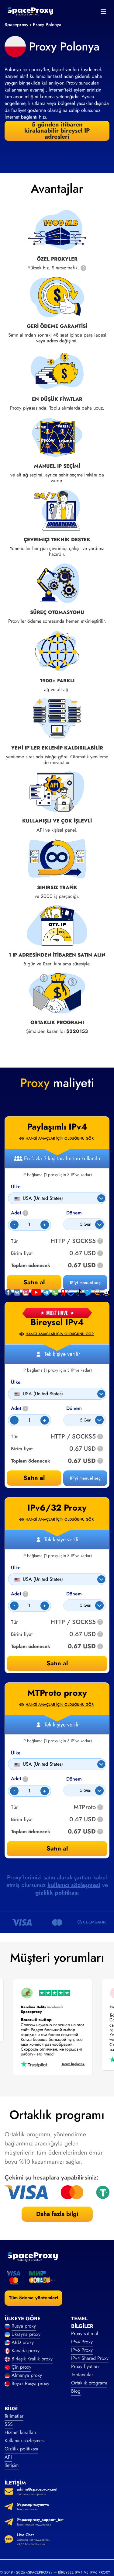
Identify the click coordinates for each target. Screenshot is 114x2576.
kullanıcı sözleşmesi (73, 1885)
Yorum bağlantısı (70, 2064)
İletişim (12, 2465)
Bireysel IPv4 (57, 1322)
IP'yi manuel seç (85, 1478)
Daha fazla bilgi (57, 2214)
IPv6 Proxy (82, 2349)
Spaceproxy (16, 24)
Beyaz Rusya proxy (30, 2383)
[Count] (29, 1420)
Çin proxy (21, 2366)
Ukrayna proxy (26, 2334)
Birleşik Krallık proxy (32, 2358)
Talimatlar (14, 2415)
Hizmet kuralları (20, 2432)
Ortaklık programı (89, 2382)
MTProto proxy (57, 1693)
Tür (14, 1436)
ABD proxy (23, 2342)
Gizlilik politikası (21, 2448)
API (8, 2456)
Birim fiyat (22, 1449)
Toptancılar (82, 2374)
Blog (76, 2390)
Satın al (34, 1477)
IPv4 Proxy (82, 2341)
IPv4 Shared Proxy (90, 2358)
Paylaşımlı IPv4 (57, 1127)
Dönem (74, 1408)
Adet (19, 1408)
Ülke (16, 1382)
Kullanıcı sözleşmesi (25, 2440)
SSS (9, 2424)
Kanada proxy (26, 2350)
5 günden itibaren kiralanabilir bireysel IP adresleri (57, 131)
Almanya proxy (27, 2375)
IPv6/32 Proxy (57, 1508)
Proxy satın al (84, 2333)
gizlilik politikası (57, 1893)
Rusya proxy (24, 2325)
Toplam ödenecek (30, 1461)
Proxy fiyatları (85, 2366)
